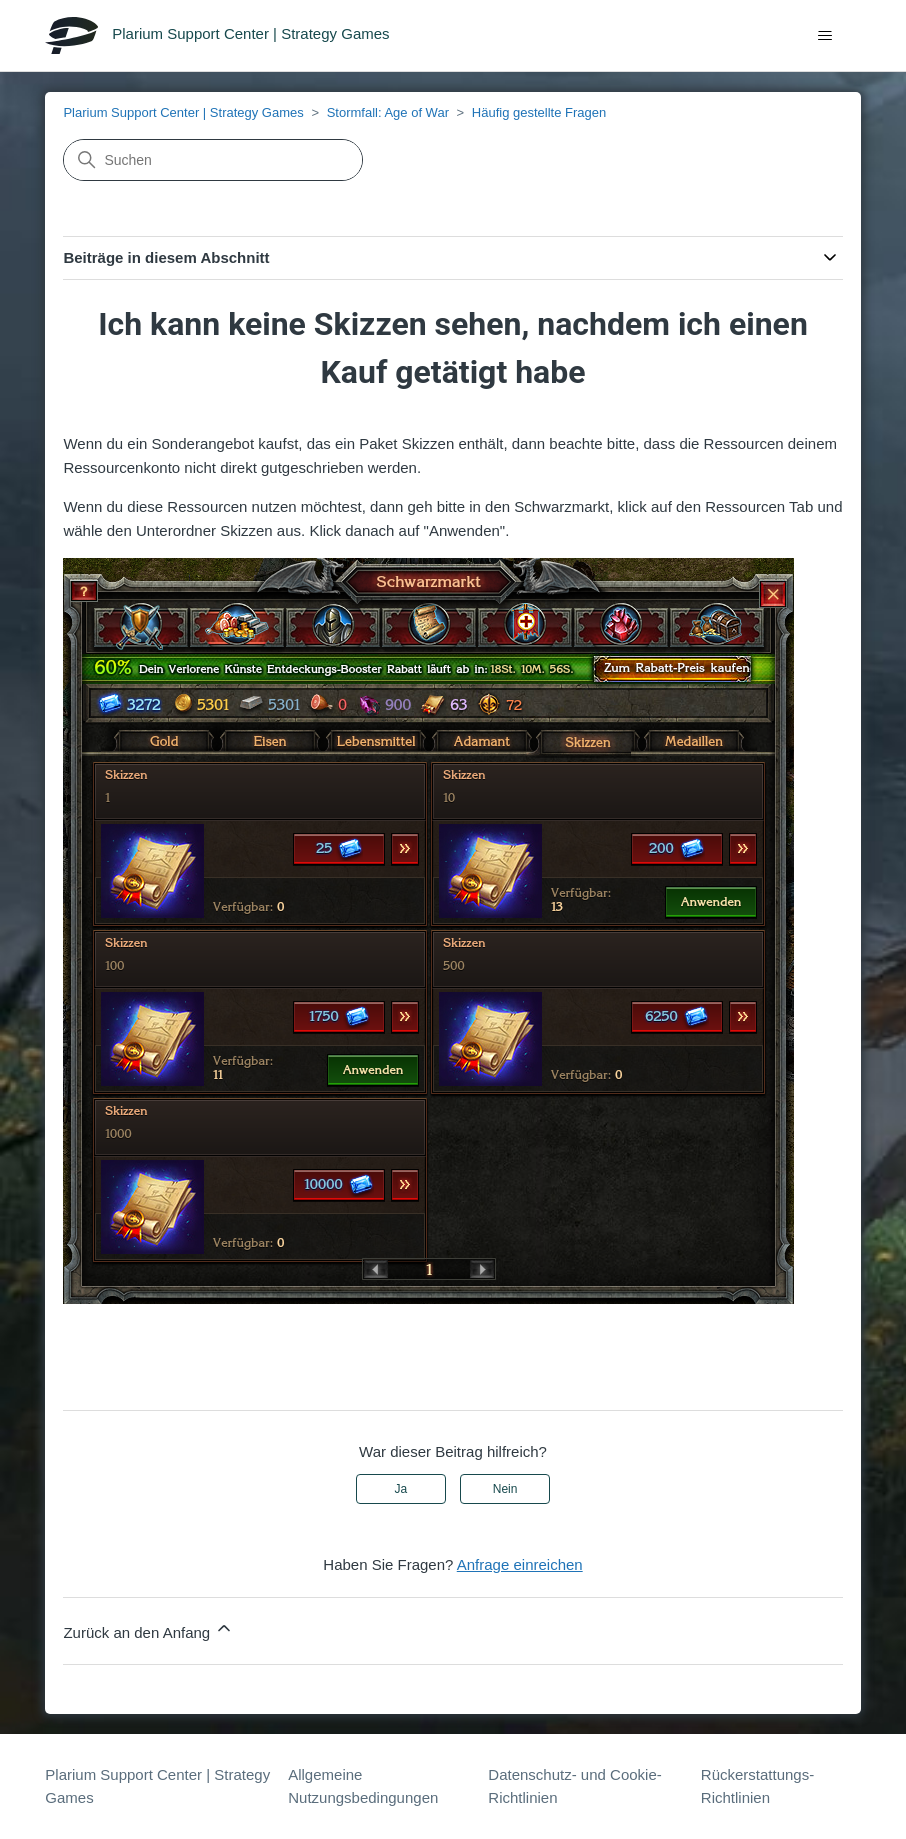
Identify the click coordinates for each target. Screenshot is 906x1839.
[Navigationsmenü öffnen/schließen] (825, 36)
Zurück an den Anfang (148, 1629)
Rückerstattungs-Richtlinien (757, 1786)
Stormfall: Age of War (388, 112)
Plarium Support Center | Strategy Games (183, 112)
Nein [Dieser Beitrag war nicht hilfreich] (505, 1489)
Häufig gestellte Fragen (539, 112)
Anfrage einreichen (520, 1564)
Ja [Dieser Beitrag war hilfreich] (401, 1489)
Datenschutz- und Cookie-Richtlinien (574, 1786)
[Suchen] (213, 160)
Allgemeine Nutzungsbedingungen (363, 1786)
